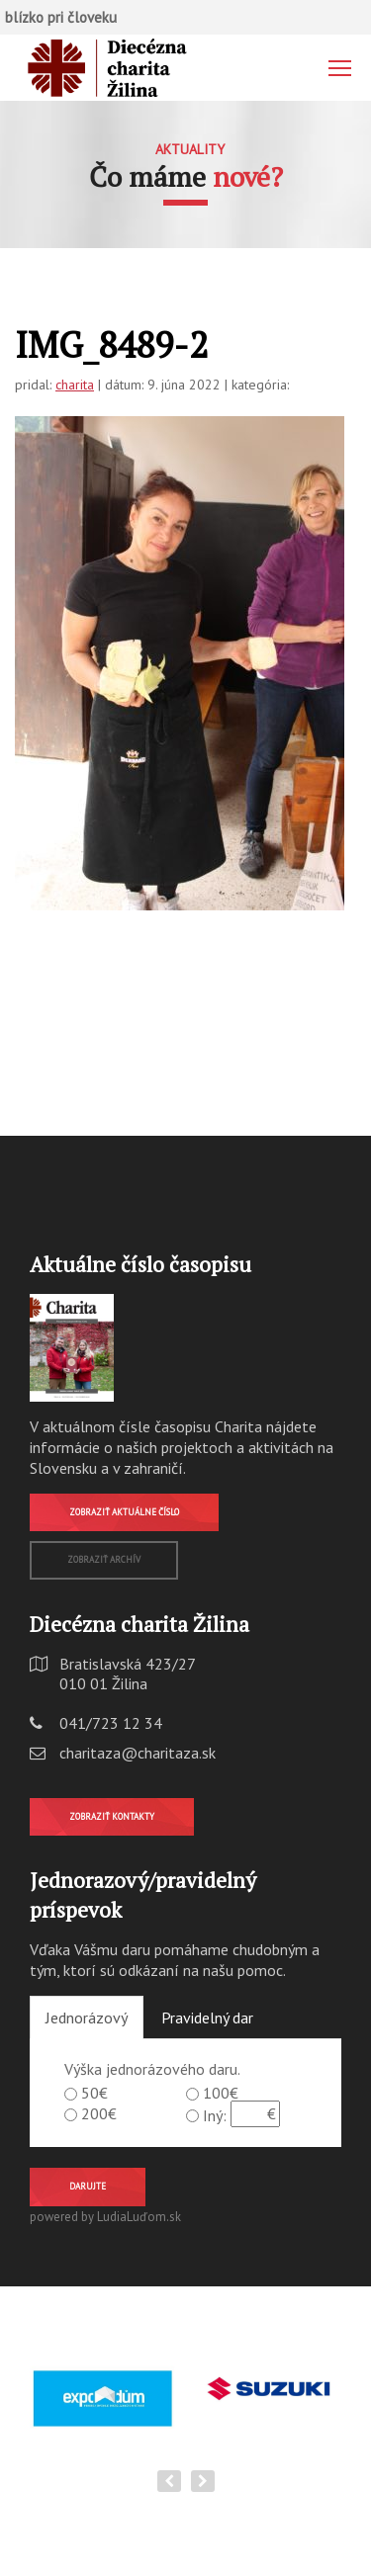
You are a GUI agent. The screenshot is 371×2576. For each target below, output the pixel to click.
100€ (220, 2093)
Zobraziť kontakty (111, 1816)
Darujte (87, 2186)
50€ (94, 2093)
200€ (99, 2113)
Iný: (215, 2115)
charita (74, 384)
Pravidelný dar (207, 2017)
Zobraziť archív (103, 1559)
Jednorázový (87, 2017)
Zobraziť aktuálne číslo (124, 1511)
